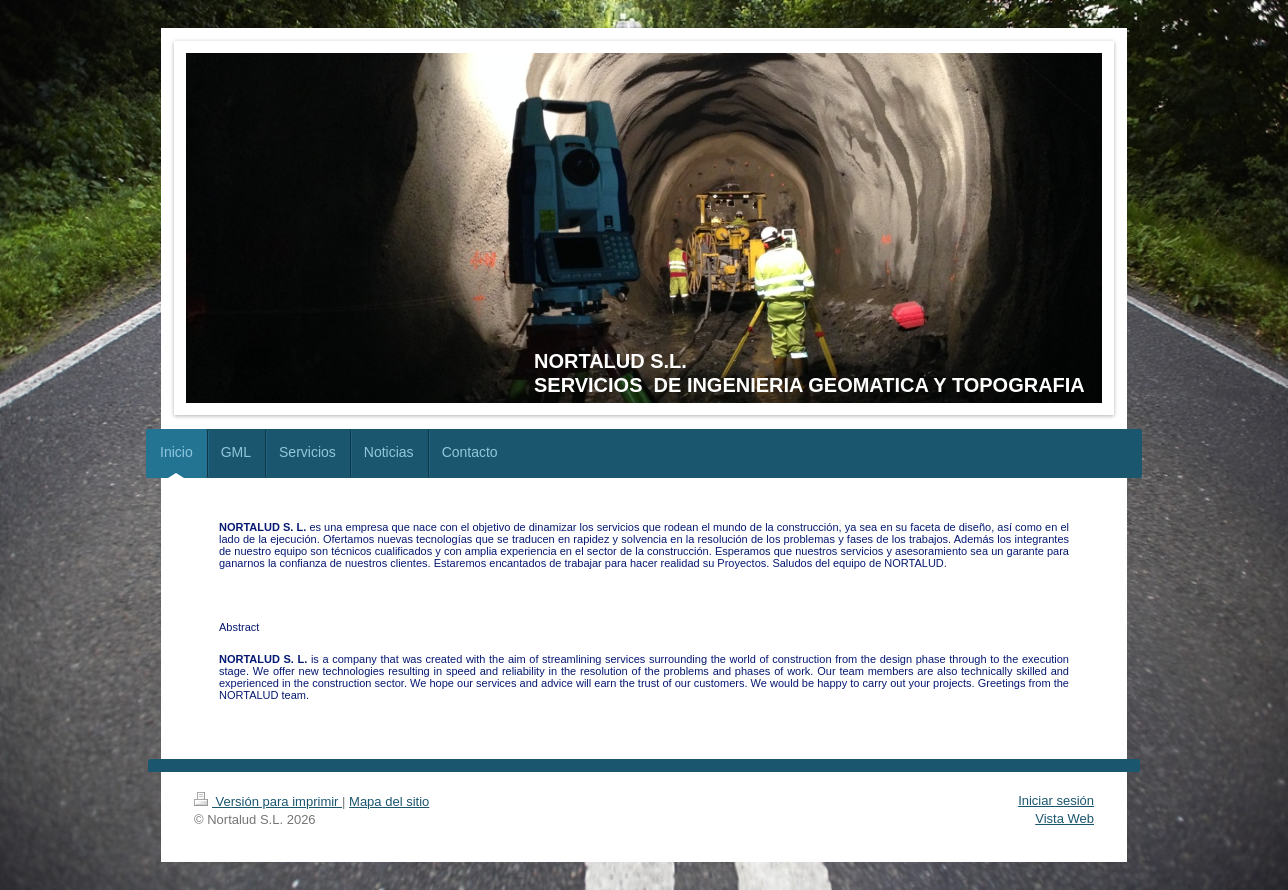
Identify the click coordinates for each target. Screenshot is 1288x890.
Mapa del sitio (389, 801)
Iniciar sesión (1056, 800)
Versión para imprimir (268, 801)
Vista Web (1064, 818)
